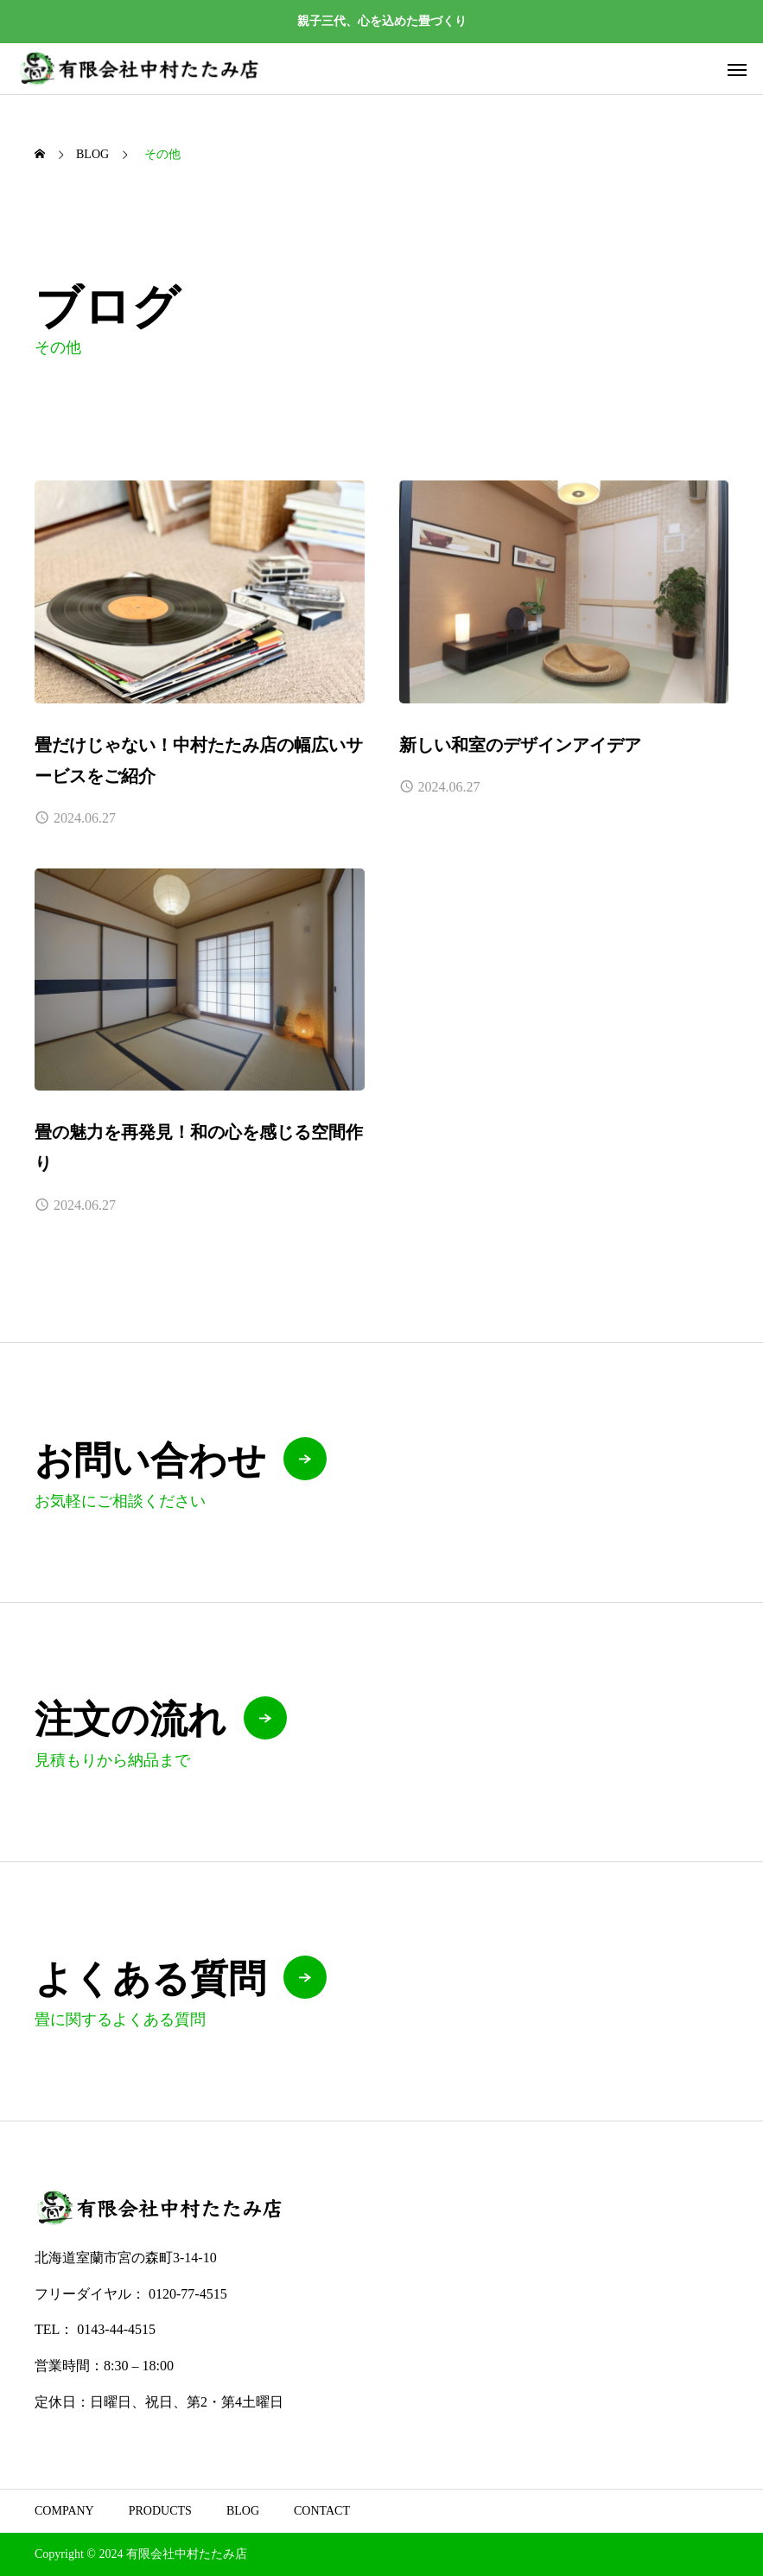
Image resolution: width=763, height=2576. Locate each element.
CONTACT (322, 2510)
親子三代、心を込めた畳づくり (382, 21)
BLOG (242, 2510)
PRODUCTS (160, 2510)
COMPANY (64, 2510)
